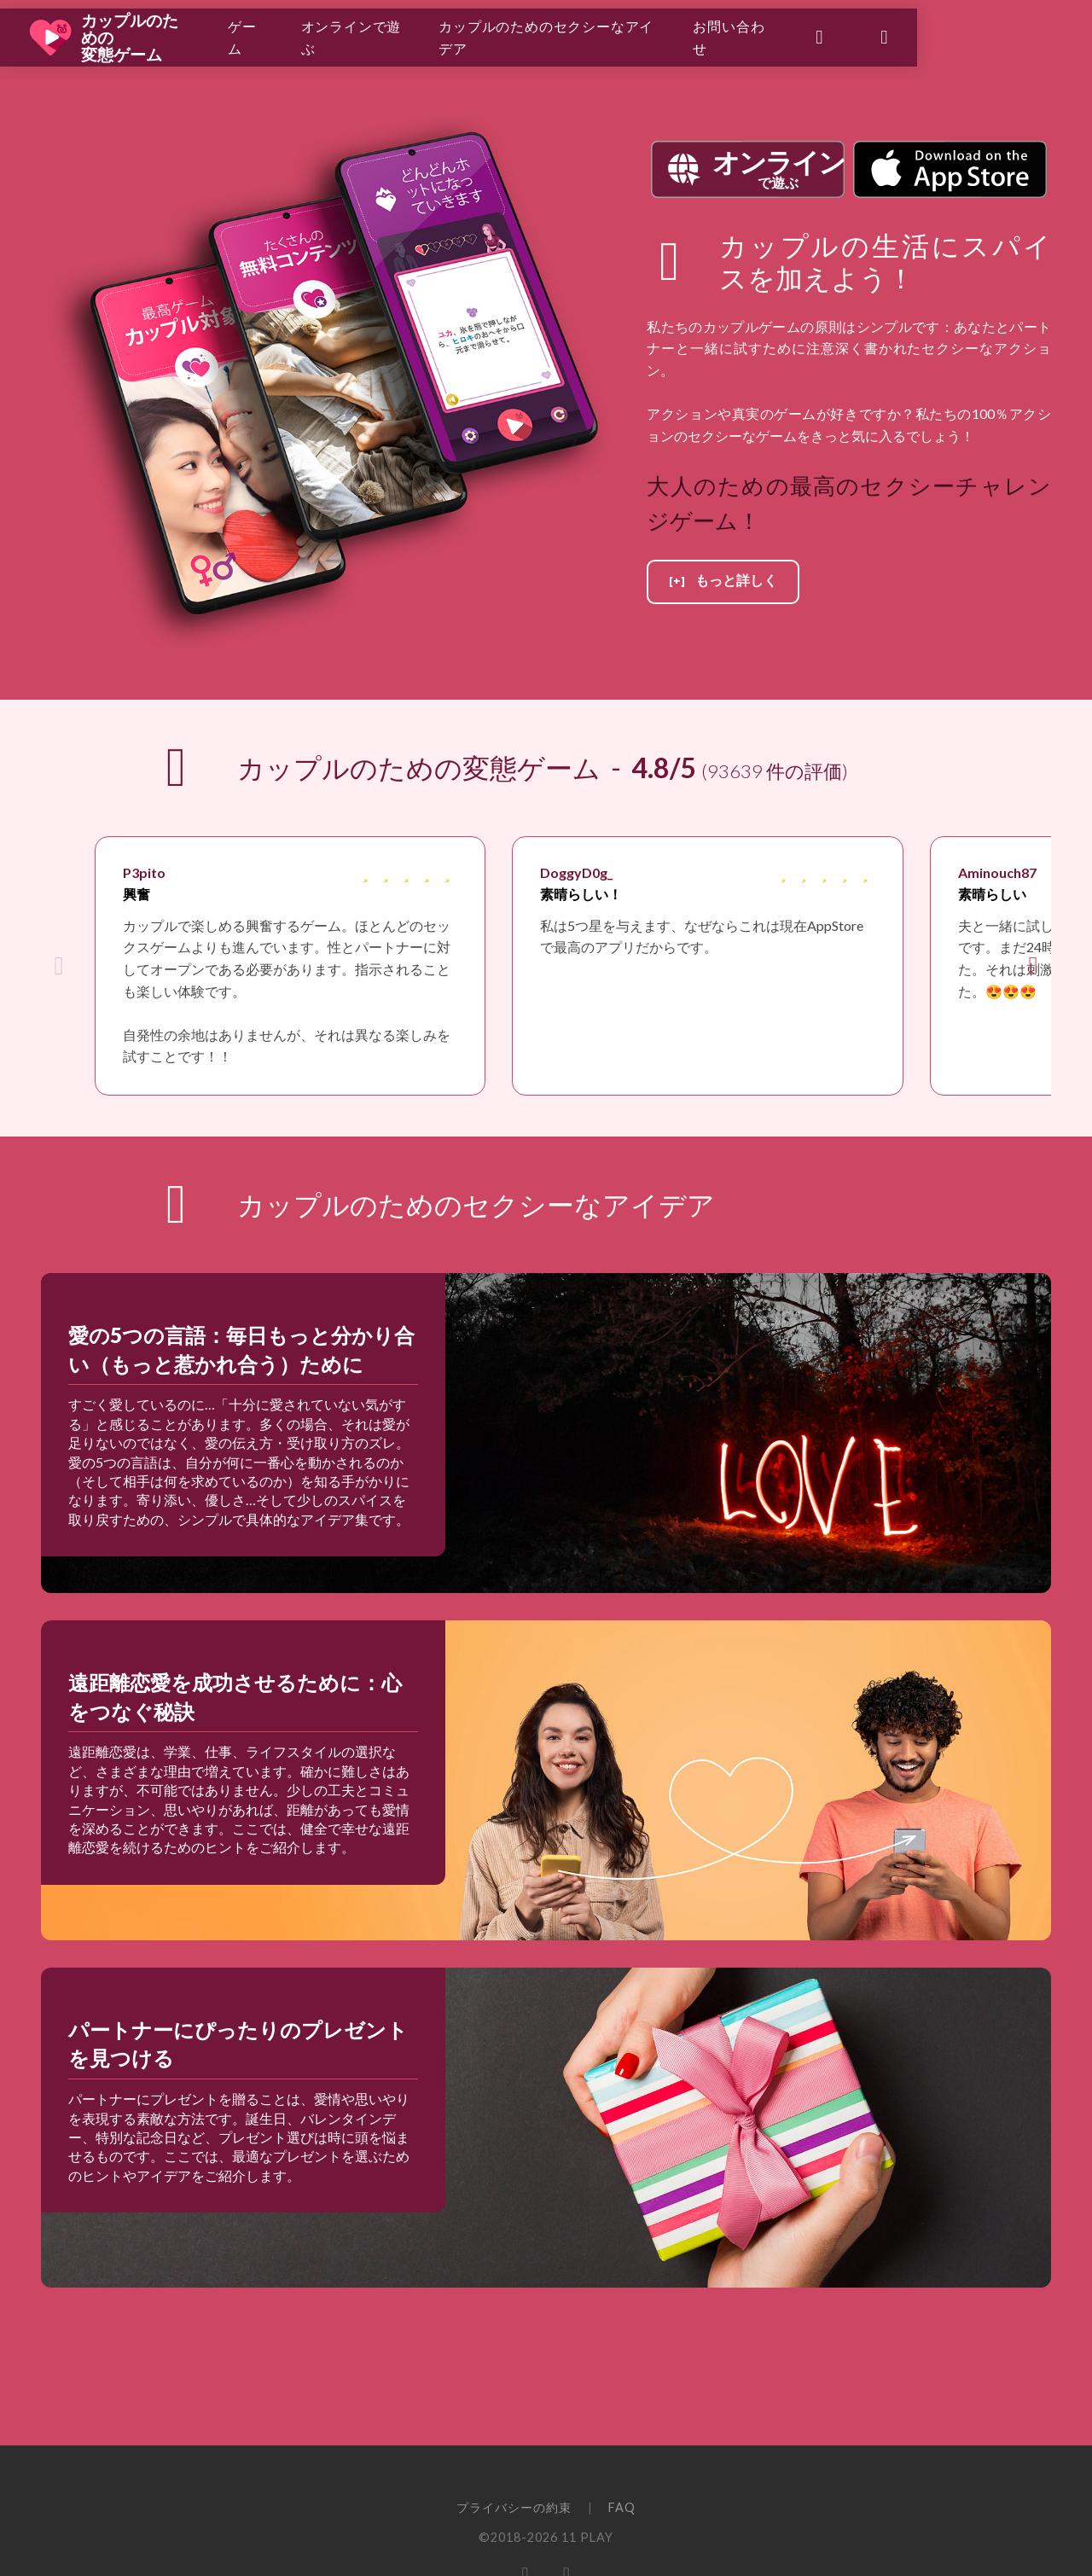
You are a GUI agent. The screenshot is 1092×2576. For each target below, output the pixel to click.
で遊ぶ (778, 167)
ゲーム (301, 34)
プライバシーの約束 (514, 2507)
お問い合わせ (866, 34)
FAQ (622, 2507)
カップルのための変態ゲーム (166, 33)
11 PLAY (587, 2537)
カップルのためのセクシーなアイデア (654, 34)
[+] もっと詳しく (723, 581)
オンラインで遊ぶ (427, 34)
